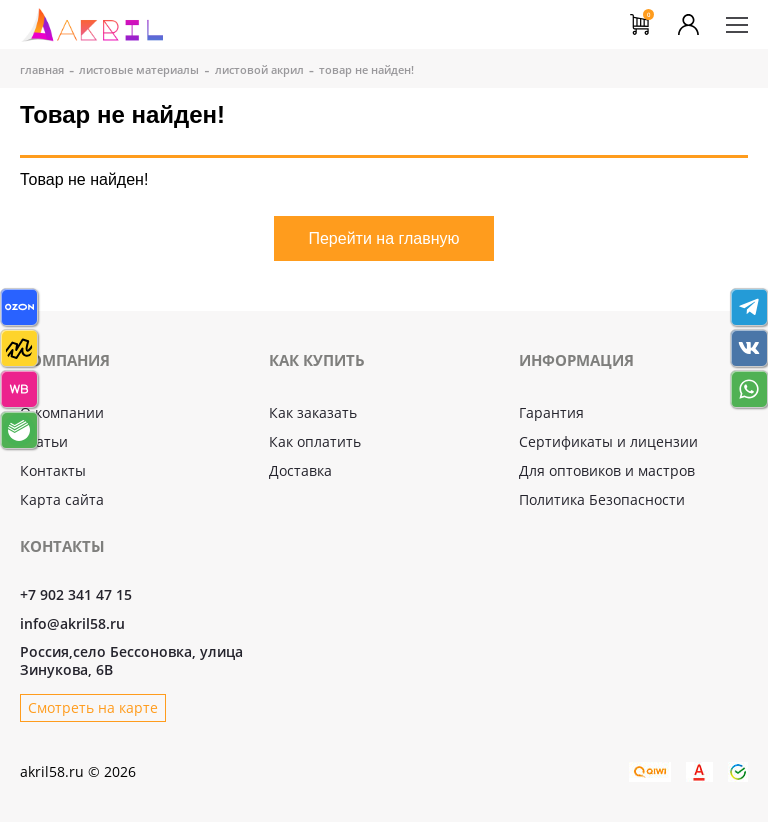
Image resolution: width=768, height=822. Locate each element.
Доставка (300, 470)
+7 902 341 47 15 (76, 595)
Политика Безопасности (602, 499)
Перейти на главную (383, 238)
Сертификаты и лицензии (608, 441)
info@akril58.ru (72, 624)
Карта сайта (62, 499)
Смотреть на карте (93, 707)
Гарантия (551, 412)
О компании (62, 412)
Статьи (44, 441)
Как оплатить (315, 441)
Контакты (53, 470)
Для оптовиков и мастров (607, 470)
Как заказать (313, 412)
